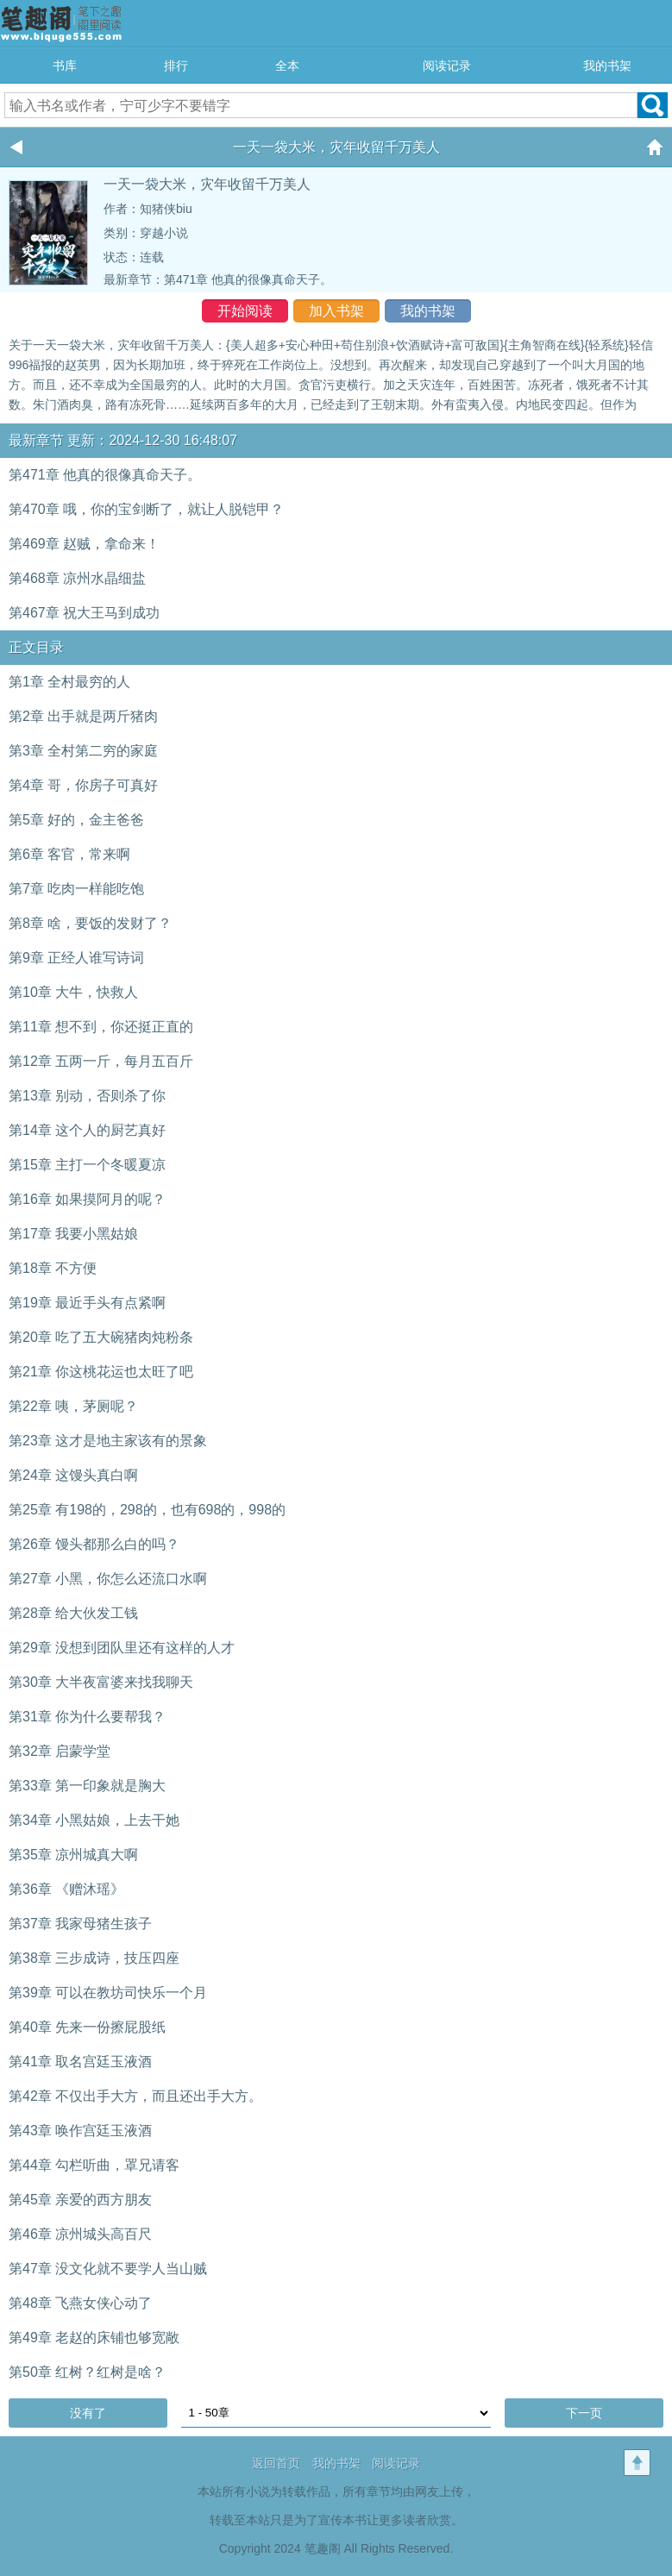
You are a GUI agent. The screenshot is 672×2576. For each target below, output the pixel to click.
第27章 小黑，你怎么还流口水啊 (108, 1578)
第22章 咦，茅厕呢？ (73, 1406)
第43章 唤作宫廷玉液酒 (80, 2130)
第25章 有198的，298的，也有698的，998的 (147, 1509)
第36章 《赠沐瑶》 (66, 1889)
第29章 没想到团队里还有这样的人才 (122, 1647)
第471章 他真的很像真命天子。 (248, 279)
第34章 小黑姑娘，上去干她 (94, 1820)
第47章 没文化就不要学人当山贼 (108, 2268)
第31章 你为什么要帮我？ (87, 1716)
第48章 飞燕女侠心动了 (80, 2303)
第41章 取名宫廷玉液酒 (80, 2061)
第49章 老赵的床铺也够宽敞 (94, 2337)
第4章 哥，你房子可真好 (83, 785)
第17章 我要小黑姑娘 (73, 1233)
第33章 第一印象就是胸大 (87, 1785)
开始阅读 (245, 311)
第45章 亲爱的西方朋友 (80, 2199)
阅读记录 (447, 65)
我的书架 (607, 65)
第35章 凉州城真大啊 (73, 1854)
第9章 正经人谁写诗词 (76, 957)
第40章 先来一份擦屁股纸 (87, 2027)
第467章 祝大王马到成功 (84, 612)
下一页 (584, 2413)
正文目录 (36, 647)
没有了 (88, 2413)
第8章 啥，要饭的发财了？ (90, 923)
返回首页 (276, 2463)
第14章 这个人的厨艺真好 (87, 1130)
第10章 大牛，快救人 (73, 992)
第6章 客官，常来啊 (69, 854)
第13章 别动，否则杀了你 (87, 1095)
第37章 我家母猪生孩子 (80, 1923)
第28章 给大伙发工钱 (73, 1613)
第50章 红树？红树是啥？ (87, 2372)
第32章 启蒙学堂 (59, 1751)
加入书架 (336, 311)
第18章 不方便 (53, 1268)
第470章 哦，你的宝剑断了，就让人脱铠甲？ (146, 509)
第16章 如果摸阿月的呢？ (87, 1199)
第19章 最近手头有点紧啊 (87, 1302)
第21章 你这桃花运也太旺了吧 (101, 1371)
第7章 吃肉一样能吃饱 (76, 888)
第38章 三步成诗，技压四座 (94, 1958)
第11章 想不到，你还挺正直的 (101, 1026)
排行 (176, 65)
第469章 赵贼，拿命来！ (84, 543)
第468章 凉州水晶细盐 (77, 578)
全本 (287, 65)
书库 (65, 65)
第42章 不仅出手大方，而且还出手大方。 (135, 2096)
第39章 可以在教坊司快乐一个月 (108, 1992)
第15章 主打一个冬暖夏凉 (87, 1164)
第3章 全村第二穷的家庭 (83, 750)
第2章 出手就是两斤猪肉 (83, 716)
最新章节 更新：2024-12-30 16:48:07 (123, 440)
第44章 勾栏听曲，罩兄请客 (94, 2165)
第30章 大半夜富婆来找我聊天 (101, 1682)
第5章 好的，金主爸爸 (76, 819)
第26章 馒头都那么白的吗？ (94, 1544)
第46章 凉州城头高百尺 (80, 2234)
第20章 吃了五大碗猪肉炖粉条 (101, 1337)
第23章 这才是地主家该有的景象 (108, 1440)
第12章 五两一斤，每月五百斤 (101, 1061)
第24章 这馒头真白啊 (73, 1475)
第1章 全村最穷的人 (69, 681)
